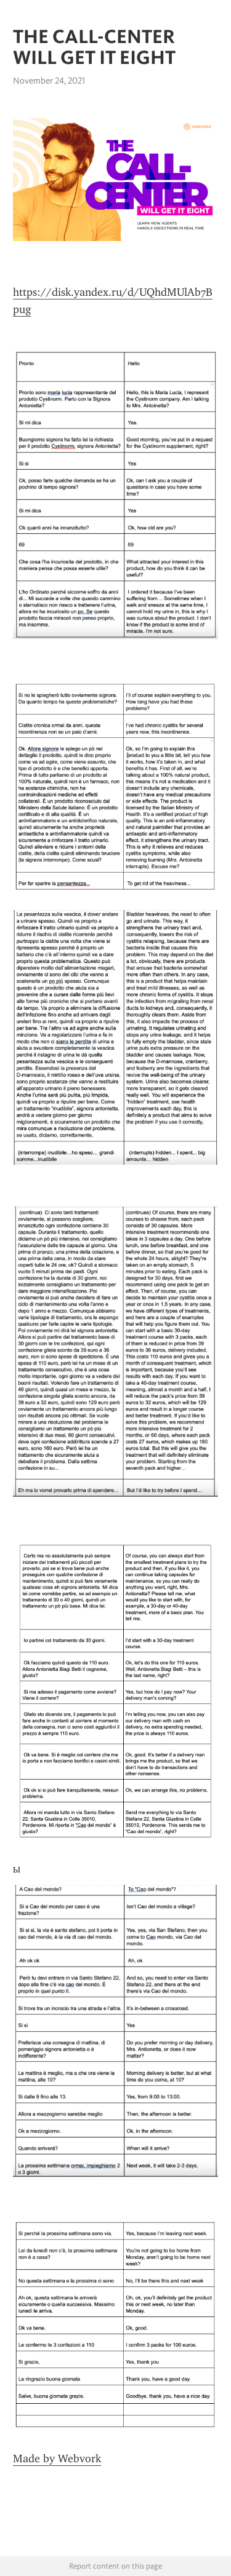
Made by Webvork (57, 2458)
